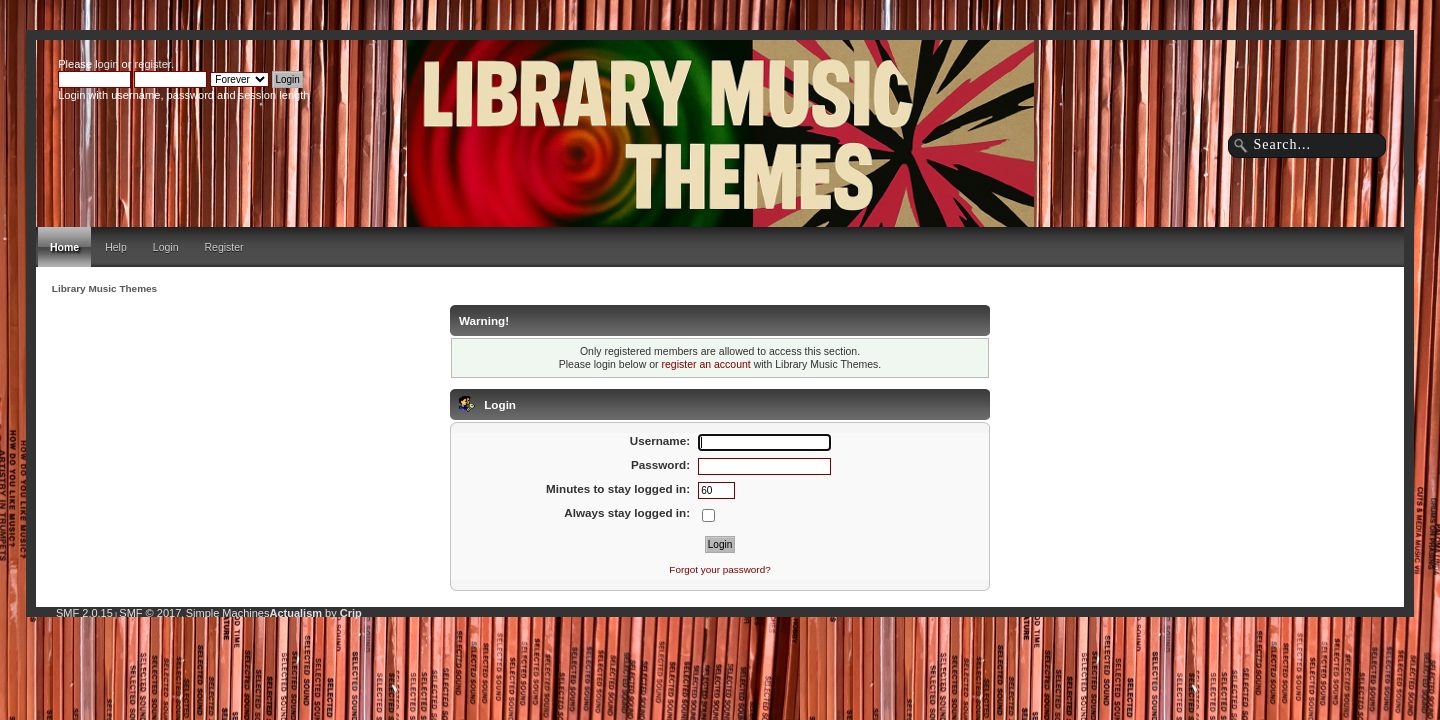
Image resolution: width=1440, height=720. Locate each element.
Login (166, 247)
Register (224, 247)
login (106, 64)
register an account (705, 364)
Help (116, 247)
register (153, 64)
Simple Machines (228, 613)
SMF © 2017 (150, 613)
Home (64, 247)
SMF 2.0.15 (84, 613)
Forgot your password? (719, 569)
